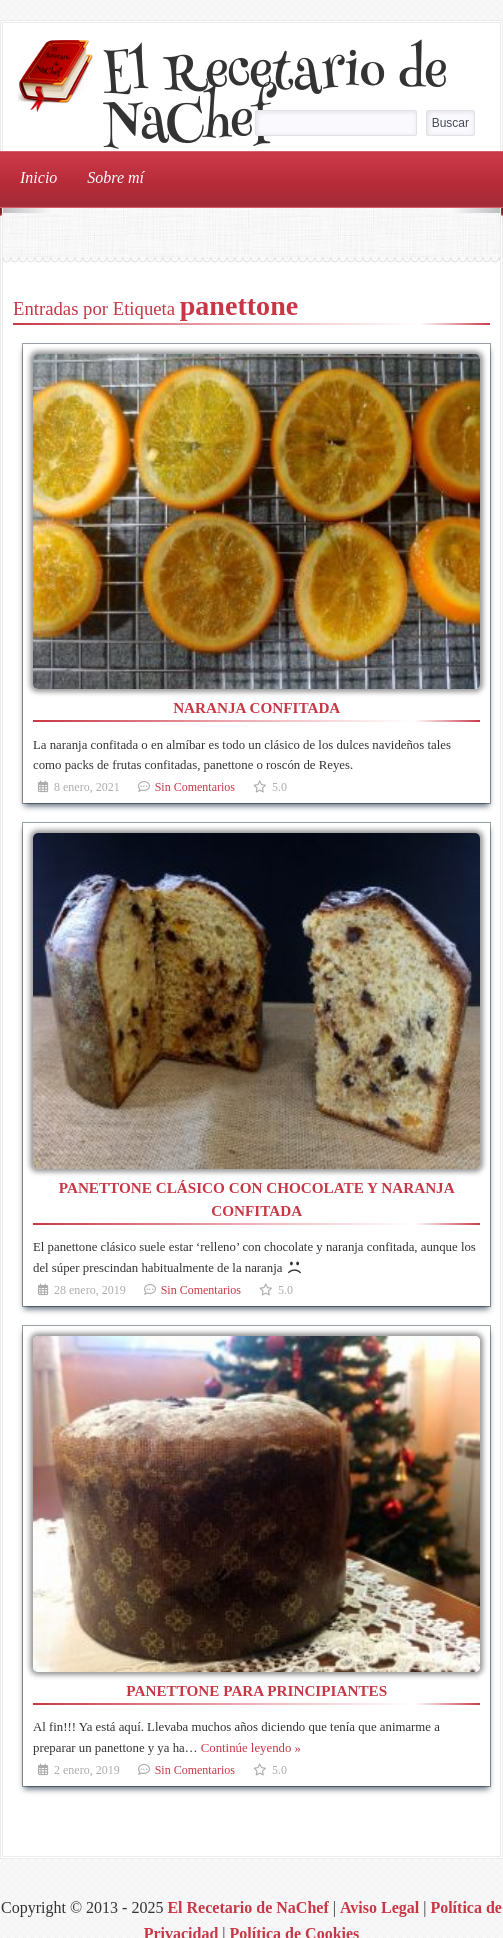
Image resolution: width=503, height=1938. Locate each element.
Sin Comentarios (195, 787)
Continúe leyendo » (251, 1748)
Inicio (38, 177)
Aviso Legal (379, 1907)
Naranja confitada (256, 707)
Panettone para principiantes (256, 1690)
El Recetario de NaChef (275, 101)
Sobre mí (115, 177)
